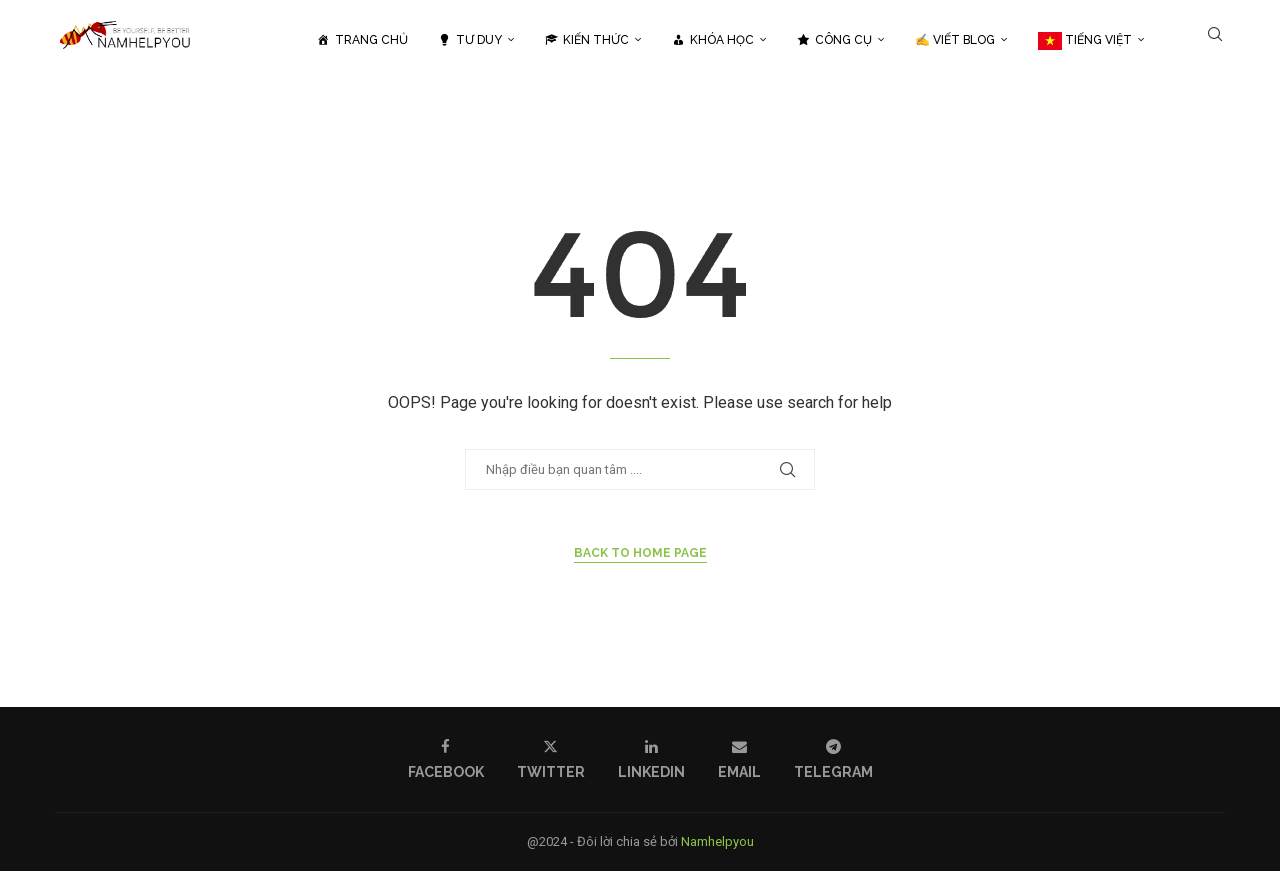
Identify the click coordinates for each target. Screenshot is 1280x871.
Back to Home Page (640, 553)
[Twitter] (551, 759)
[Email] (739, 759)
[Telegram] (833, 759)
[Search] (1215, 40)
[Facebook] (446, 759)
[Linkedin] (651, 759)
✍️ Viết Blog (955, 40)
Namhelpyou (717, 841)
